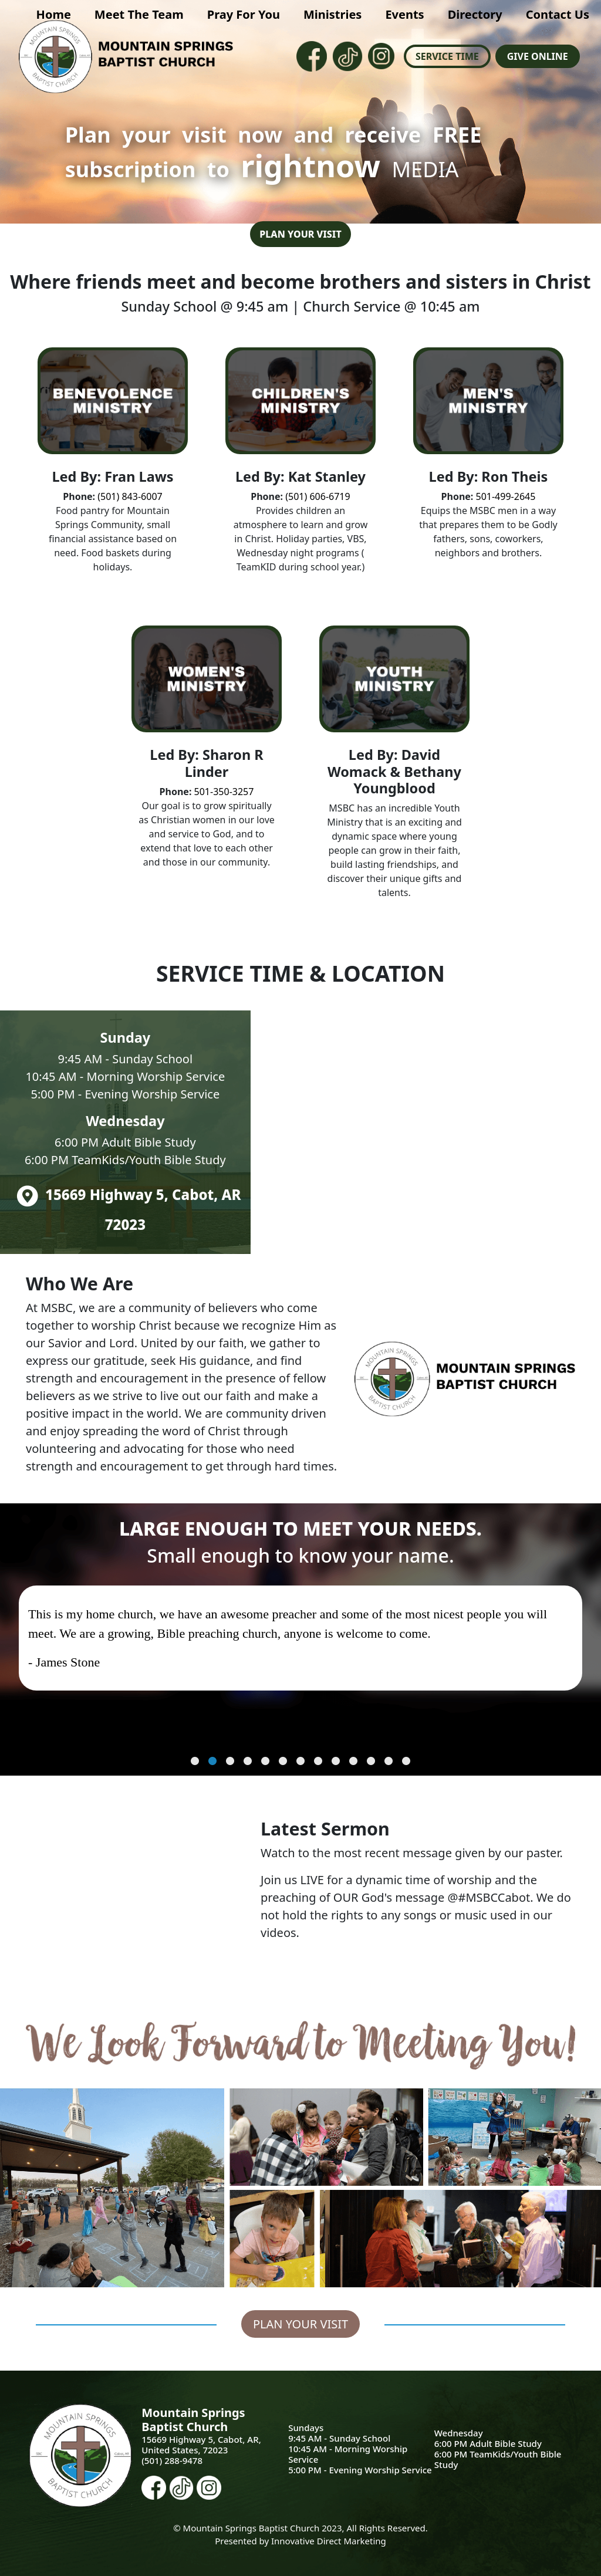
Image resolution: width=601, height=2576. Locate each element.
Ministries (332, 14)
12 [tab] (388, 1762)
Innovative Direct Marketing (328, 2541)
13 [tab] (406, 1762)
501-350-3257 (224, 791)
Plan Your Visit (300, 234)
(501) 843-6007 (129, 496)
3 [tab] (230, 1762)
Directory (475, 14)
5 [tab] (265, 1762)
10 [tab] (353, 1762)
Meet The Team (139, 14)
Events (404, 14)
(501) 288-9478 (171, 2460)
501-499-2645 (506, 496)
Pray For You (243, 14)
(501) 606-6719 (316, 496)
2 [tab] (212, 1762)
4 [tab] (248, 1762)
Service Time (447, 56)
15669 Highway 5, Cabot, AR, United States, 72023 (201, 2444)
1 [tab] (195, 1762)
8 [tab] (318, 1762)
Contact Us (557, 14)
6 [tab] (283, 1762)
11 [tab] (371, 1762)
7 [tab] (300, 1762)
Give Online (537, 56)
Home (53, 14)
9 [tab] (336, 1762)
